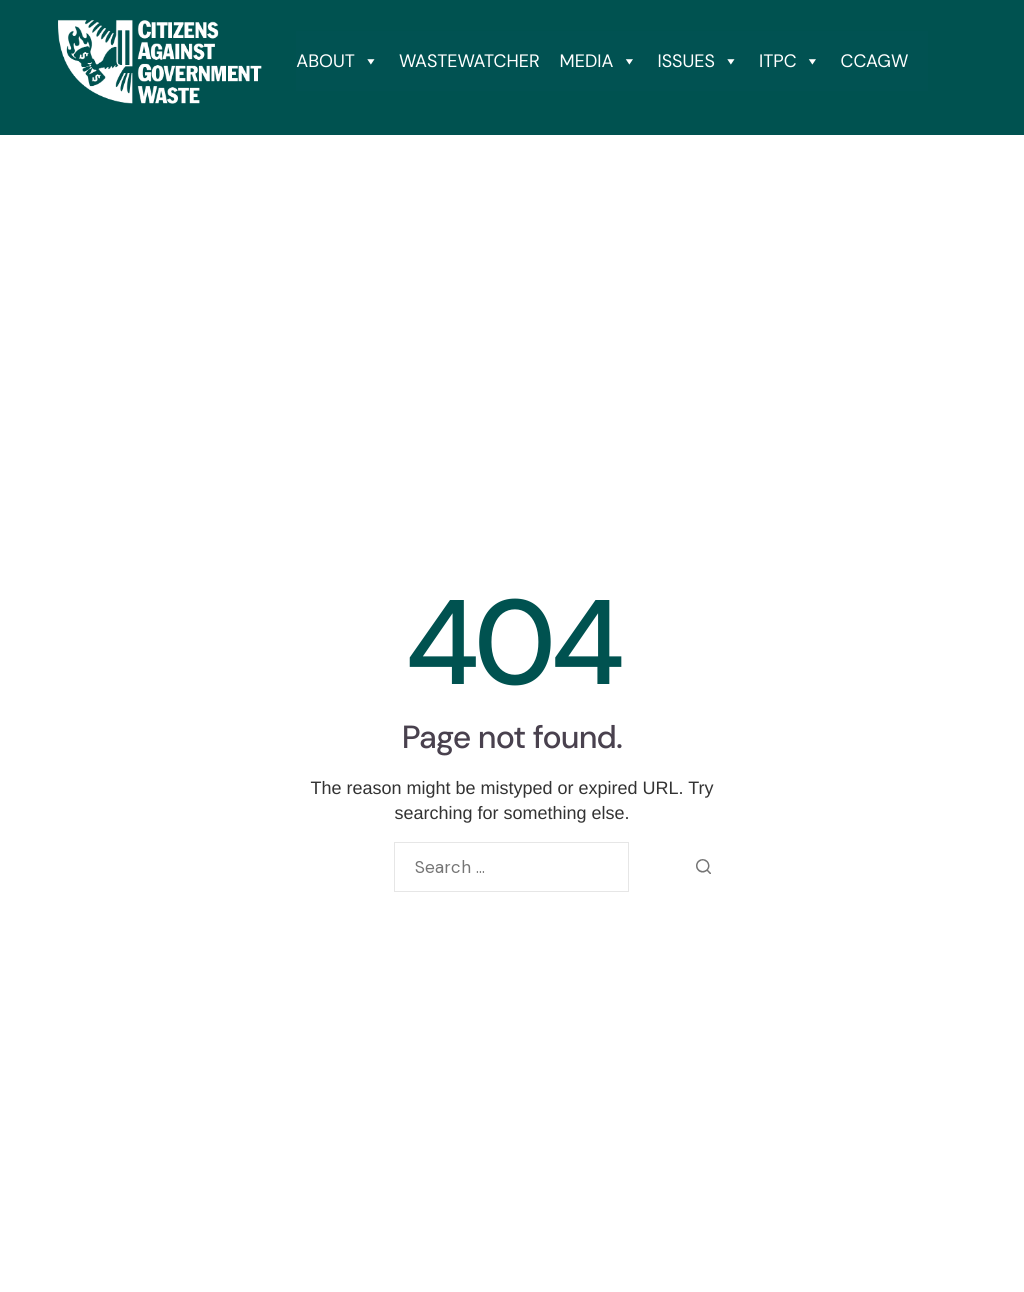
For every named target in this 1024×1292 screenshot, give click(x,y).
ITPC (790, 61)
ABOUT (337, 61)
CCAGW (875, 61)
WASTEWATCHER (469, 61)
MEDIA (599, 61)
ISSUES (698, 61)
